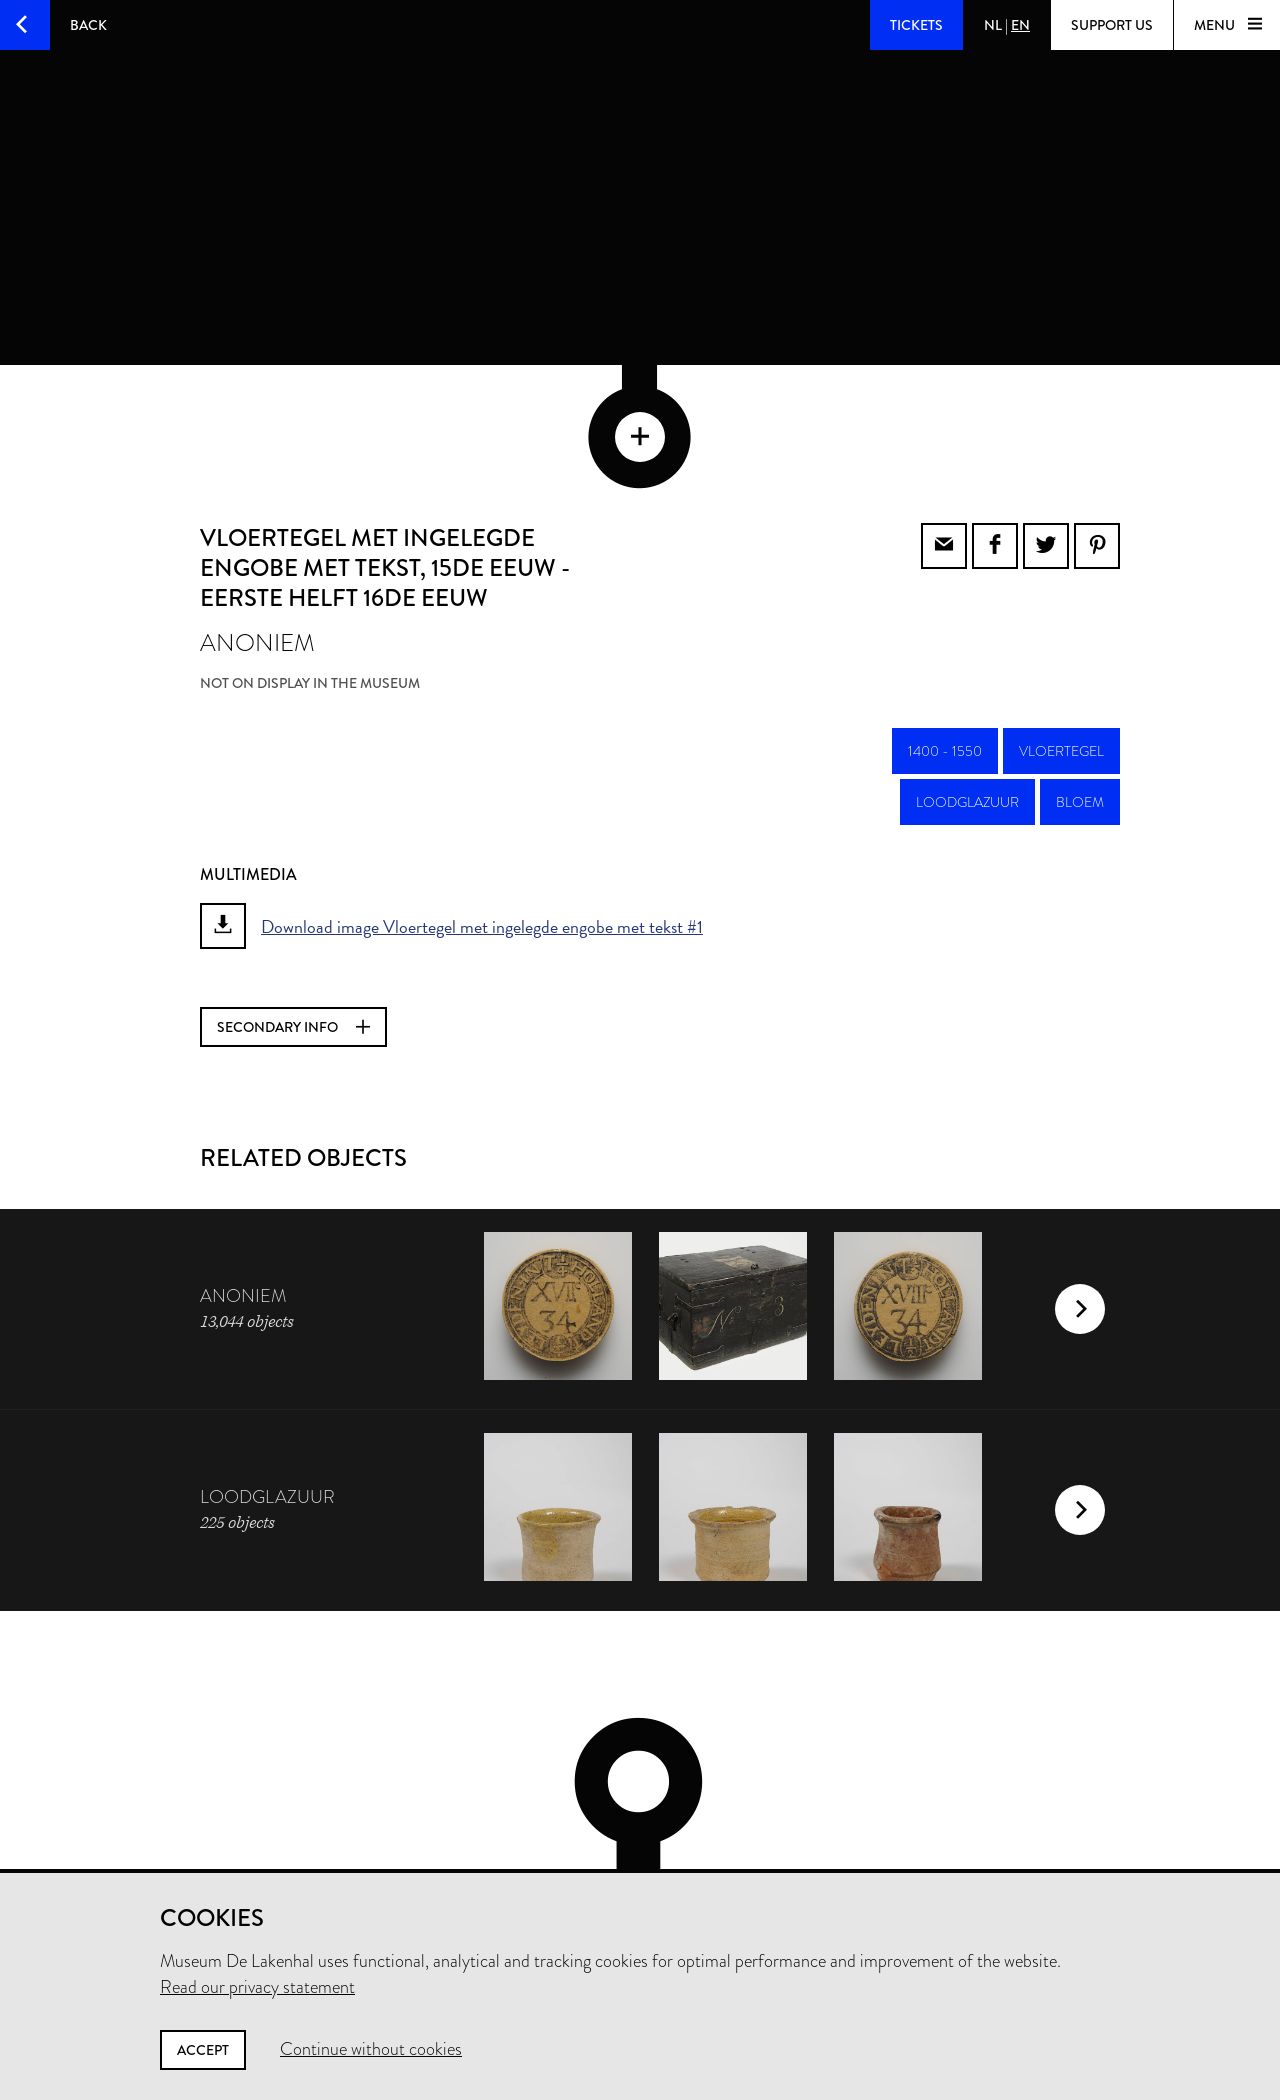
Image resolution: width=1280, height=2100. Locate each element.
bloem (1080, 694)
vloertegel (1061, 643)
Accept (203, 2050)
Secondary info (293, 919)
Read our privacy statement (257, 1987)
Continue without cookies (371, 2049)
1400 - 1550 (945, 643)
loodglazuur (967, 694)
